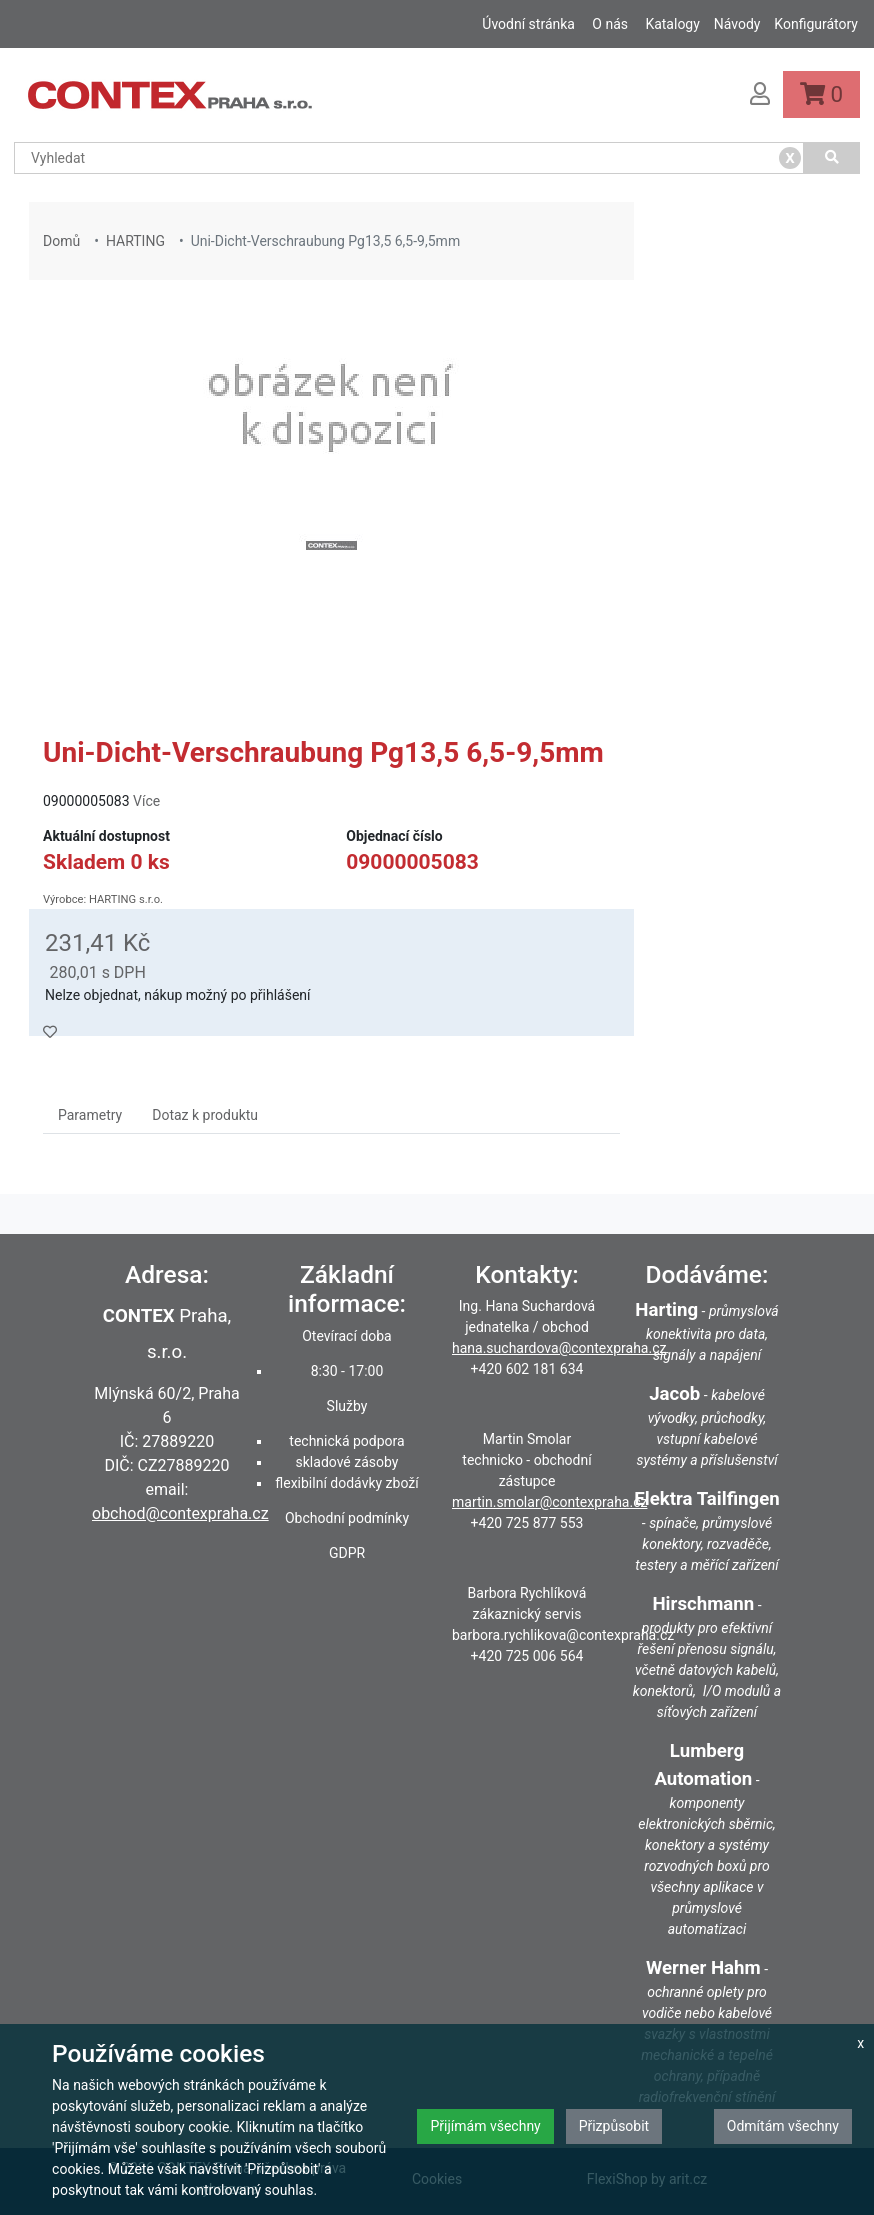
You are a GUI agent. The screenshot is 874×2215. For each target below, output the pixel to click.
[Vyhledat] (832, 158)
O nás (610, 24)
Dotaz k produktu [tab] (205, 1115)
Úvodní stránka (528, 24)
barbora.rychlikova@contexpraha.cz (563, 1635)
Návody (737, 24)
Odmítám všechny (783, 2126)
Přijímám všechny (485, 2126)
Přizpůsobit (614, 2126)
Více (146, 801)
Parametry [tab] (90, 1115)
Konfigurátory (816, 24)
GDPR (347, 1553)
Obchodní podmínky (347, 1518)
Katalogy (672, 24)
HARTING (135, 241)
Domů (61, 241)
